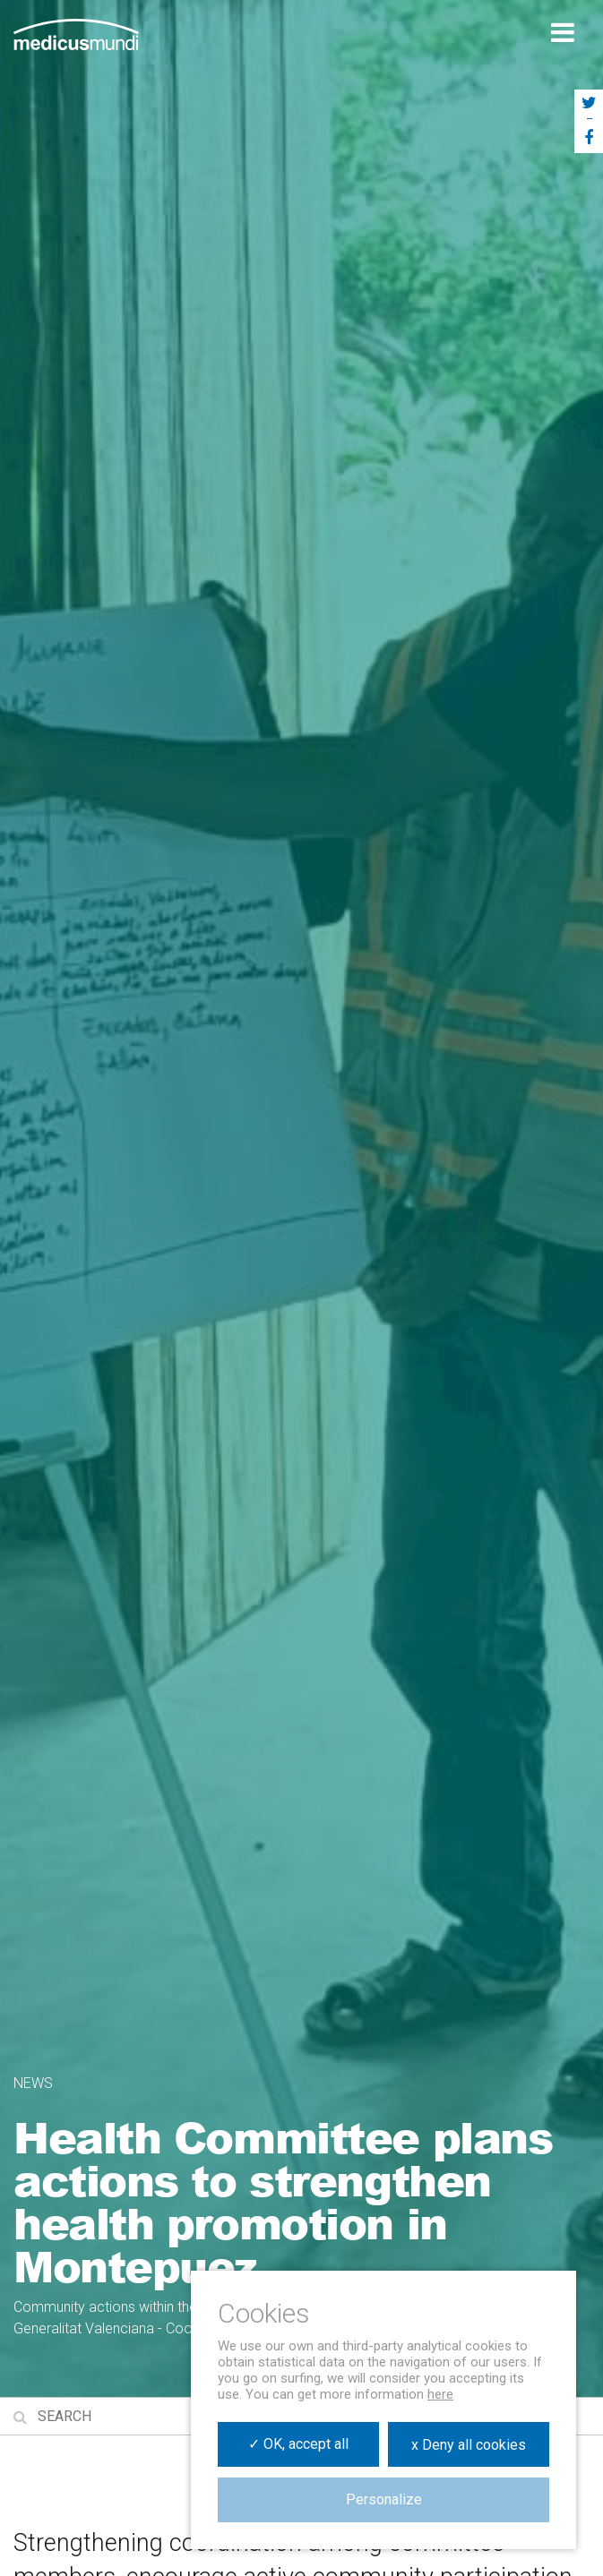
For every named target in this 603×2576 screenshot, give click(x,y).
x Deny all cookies (468, 2444)
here (440, 2394)
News (33, 2083)
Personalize (384, 2499)
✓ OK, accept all (298, 2443)
